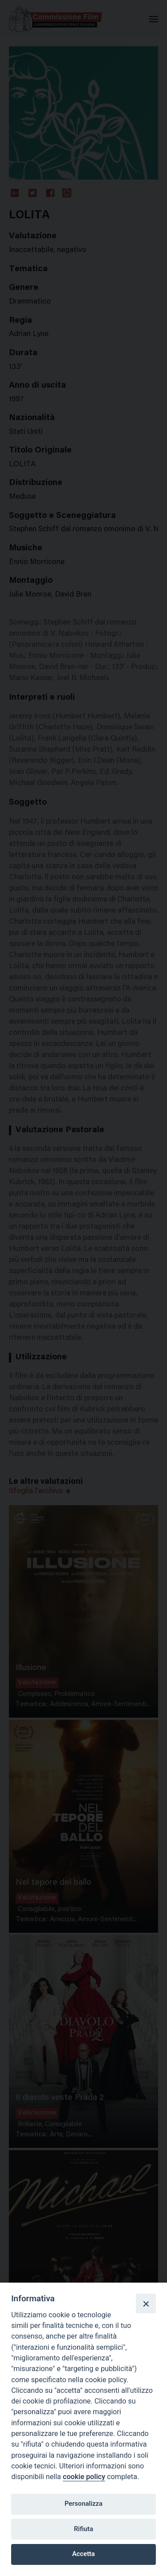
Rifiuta (83, 2529)
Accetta (83, 2554)
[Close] (145, 2303)
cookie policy (84, 2476)
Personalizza (83, 2504)
